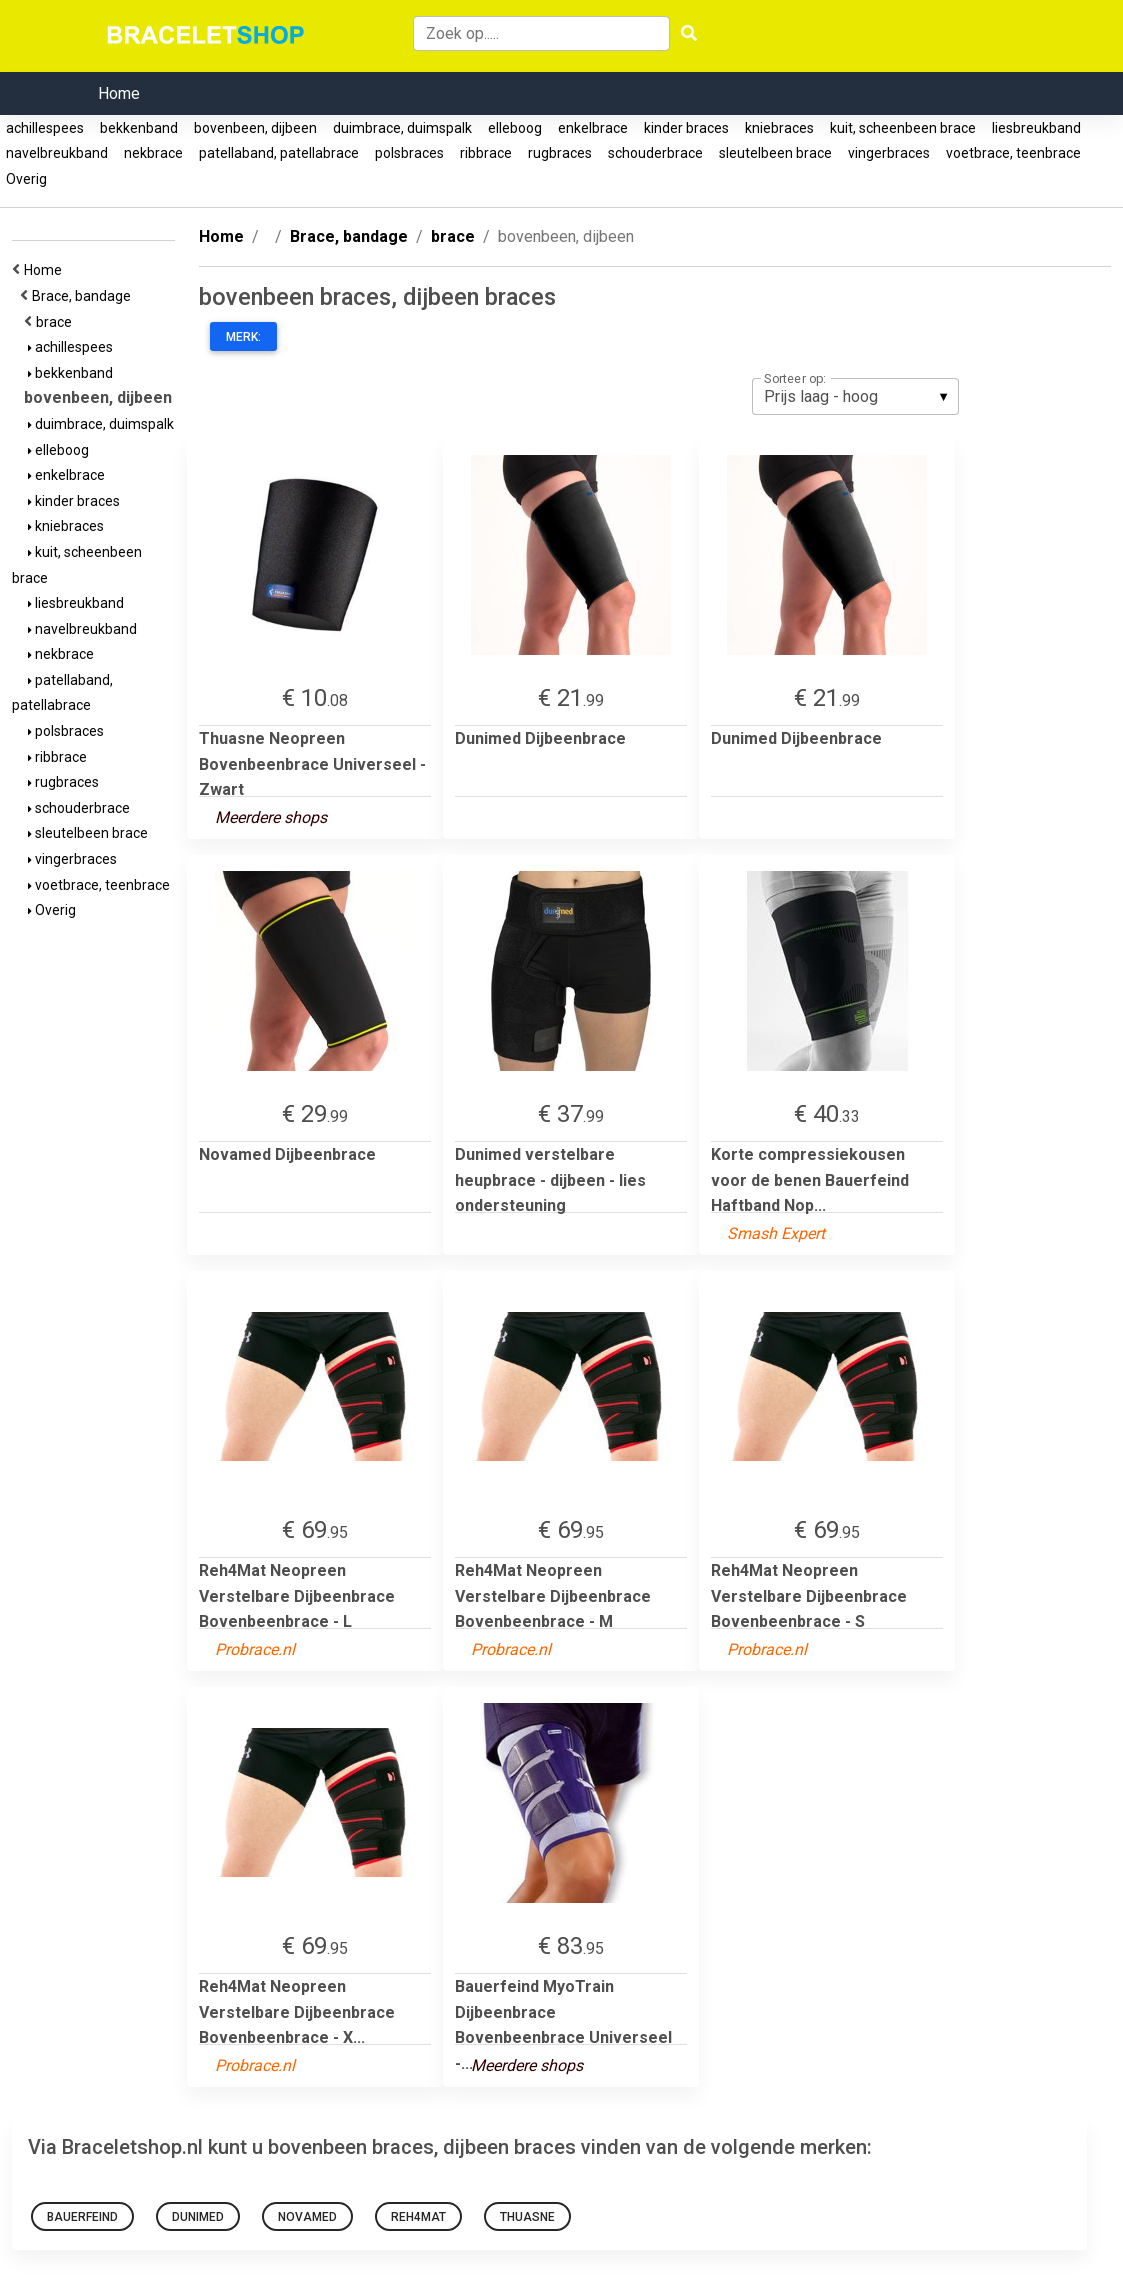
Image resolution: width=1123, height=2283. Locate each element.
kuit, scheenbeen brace (903, 128)
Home (119, 93)
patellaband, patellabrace (279, 153)
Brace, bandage (84, 296)
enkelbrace (593, 128)
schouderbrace (655, 153)
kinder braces (686, 128)
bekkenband (139, 128)
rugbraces (560, 153)
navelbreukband (57, 153)
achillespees (45, 128)
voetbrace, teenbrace (1013, 153)
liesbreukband (1036, 128)
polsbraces (409, 153)
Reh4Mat (418, 2217)
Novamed (307, 2217)
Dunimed (198, 2217)
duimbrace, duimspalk (402, 128)
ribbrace (486, 153)
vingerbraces (889, 153)
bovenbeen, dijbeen (255, 128)
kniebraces (779, 128)
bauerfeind (82, 2217)
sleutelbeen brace (775, 153)
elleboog (515, 128)
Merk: (243, 337)
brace (57, 322)
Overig (26, 179)
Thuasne (527, 2217)
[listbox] (855, 396)
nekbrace (153, 153)
